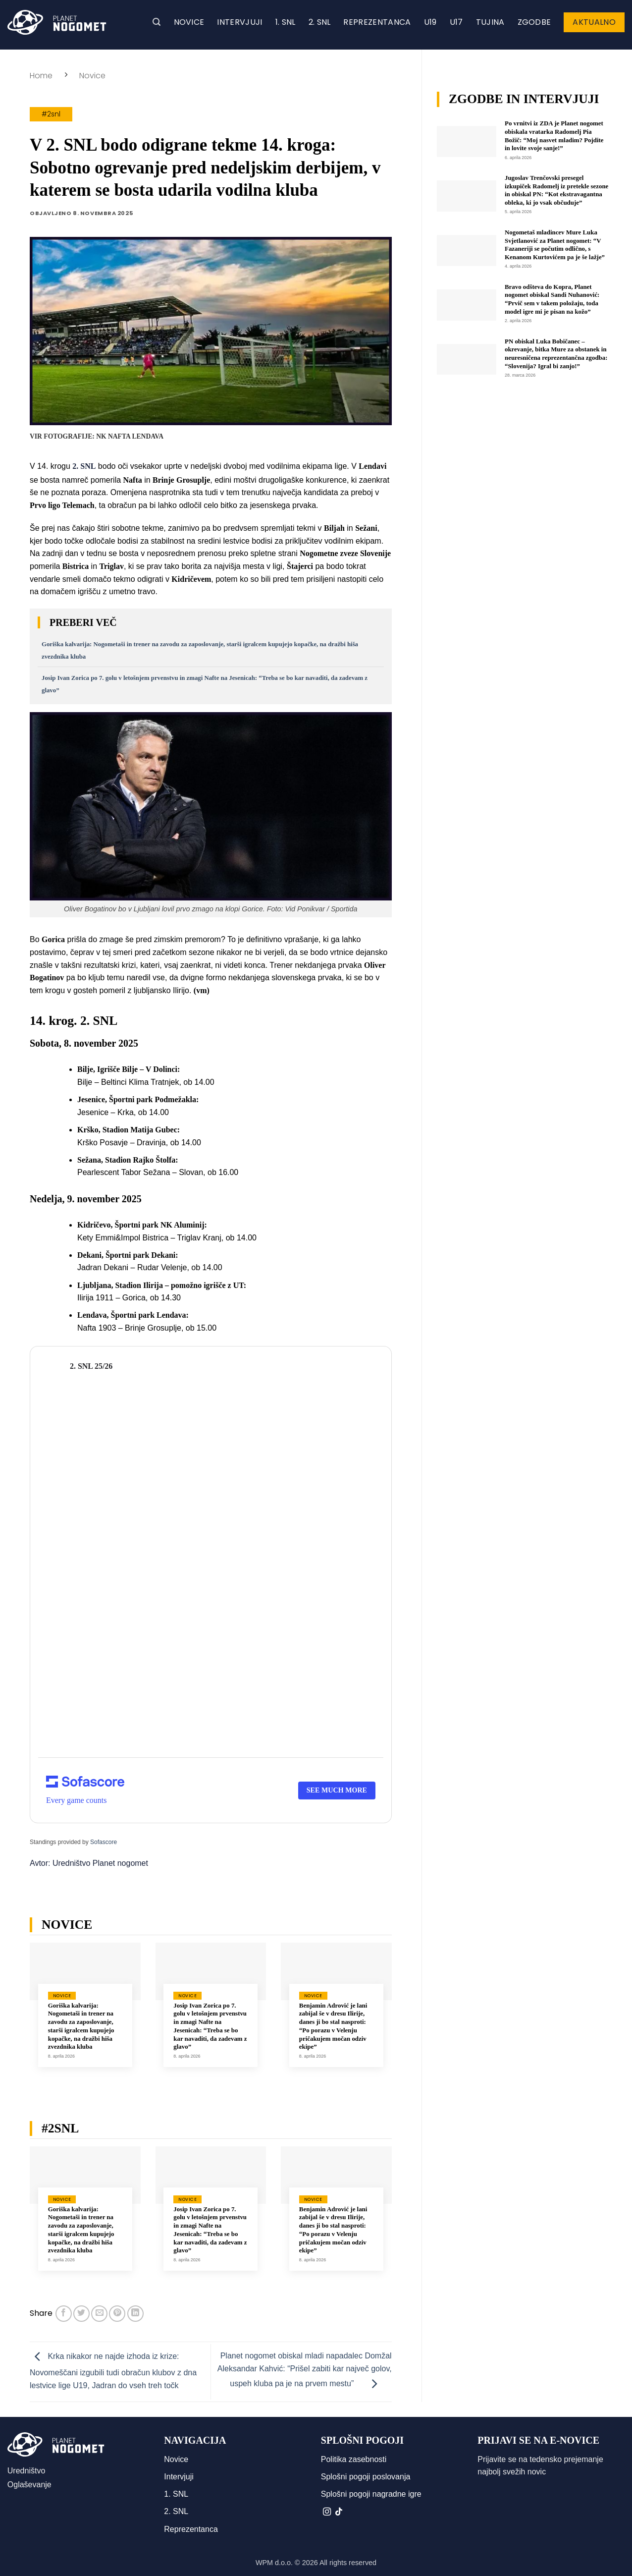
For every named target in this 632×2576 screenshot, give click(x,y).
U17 (456, 22)
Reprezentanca (377, 22)
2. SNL (320, 22)
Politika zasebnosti (354, 2459)
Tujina (490, 22)
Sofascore (103, 1842)
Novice (189, 22)
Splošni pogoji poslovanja (366, 2476)
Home (41, 75)
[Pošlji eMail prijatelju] (99, 2313)
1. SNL (285, 22)
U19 (430, 22)
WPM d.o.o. (274, 2563)
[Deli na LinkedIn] (135, 2313)
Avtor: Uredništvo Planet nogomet (89, 1863)
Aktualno (594, 22)
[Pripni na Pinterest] (117, 2313)
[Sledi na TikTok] (339, 2512)
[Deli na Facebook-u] (63, 2313)
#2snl (51, 114)
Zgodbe (534, 22)
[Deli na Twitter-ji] (81, 2313)
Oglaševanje (29, 2484)
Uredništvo (26, 2470)
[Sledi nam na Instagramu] (327, 2512)
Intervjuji (239, 22)
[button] (156, 22)
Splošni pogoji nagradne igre (371, 2494)
